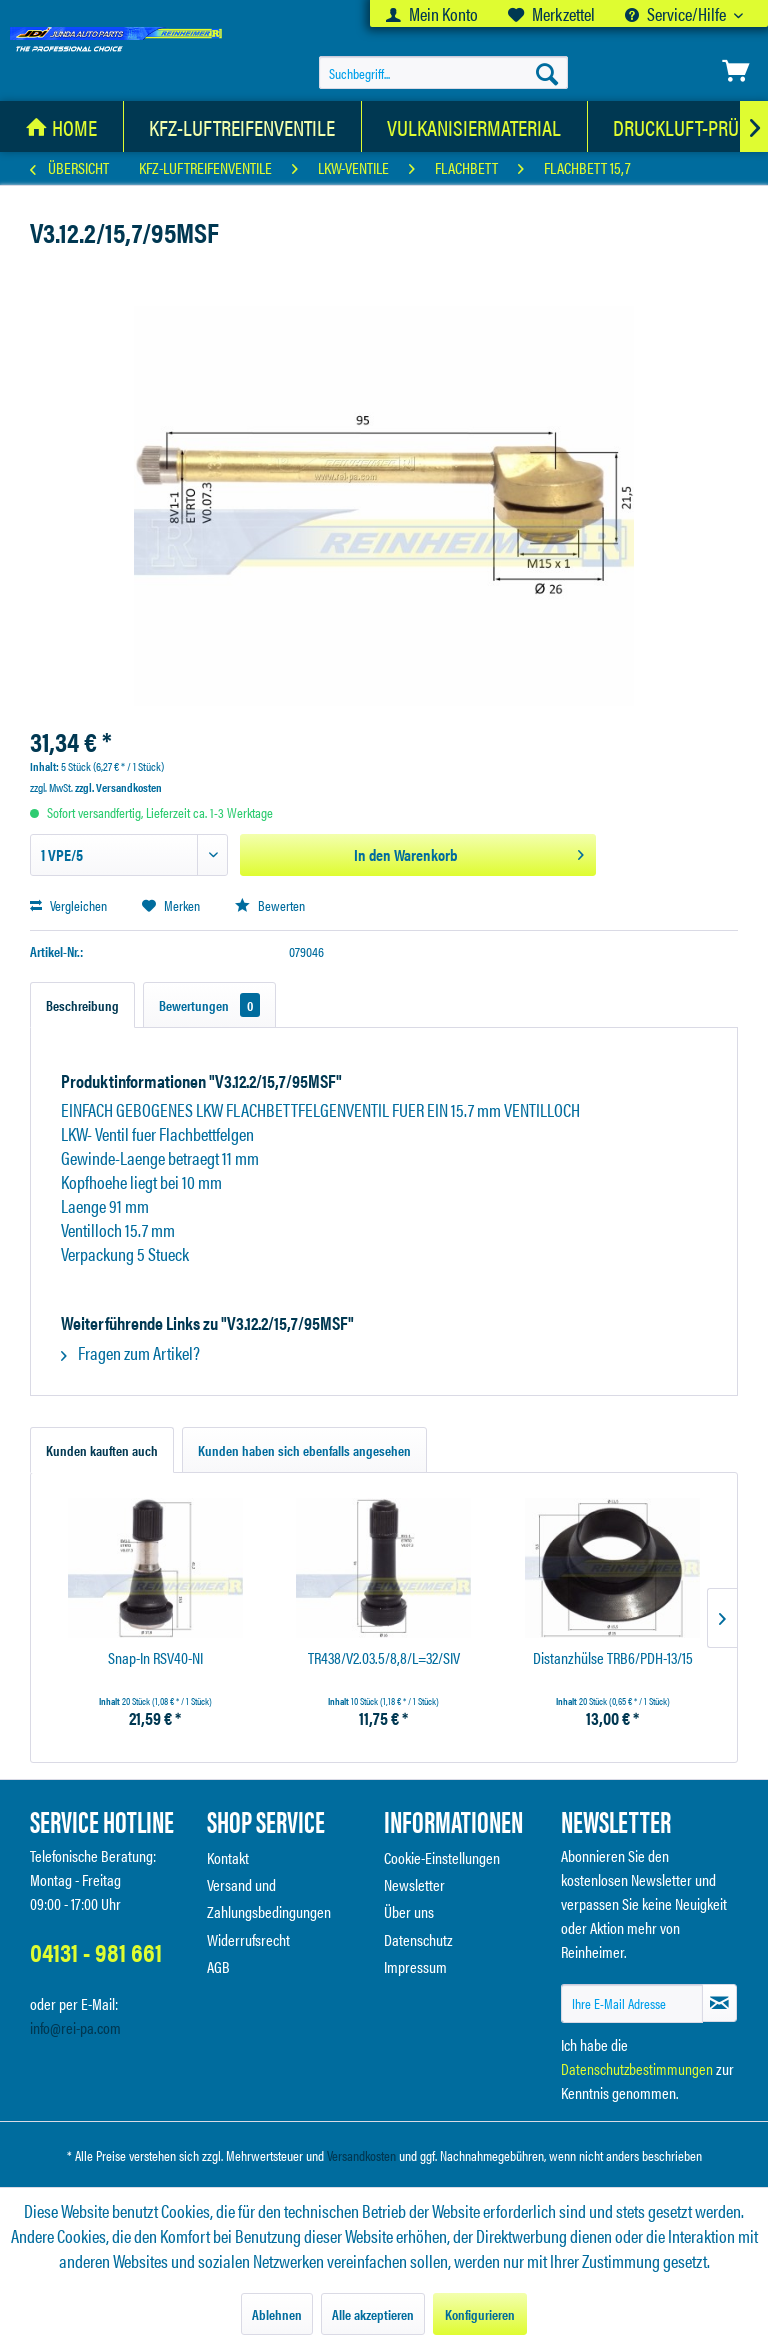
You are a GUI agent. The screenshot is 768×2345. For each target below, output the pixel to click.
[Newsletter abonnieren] (719, 2003)
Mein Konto (432, 13)
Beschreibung (82, 1005)
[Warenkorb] (736, 71)
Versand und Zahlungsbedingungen (269, 1898)
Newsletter (414, 1884)
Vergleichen (68, 905)
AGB (218, 1966)
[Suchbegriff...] (444, 73)
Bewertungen (209, 1005)
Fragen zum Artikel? (130, 1352)
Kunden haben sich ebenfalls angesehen (304, 1450)
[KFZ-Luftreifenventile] (242, 126)
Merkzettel (551, 13)
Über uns (409, 1911)
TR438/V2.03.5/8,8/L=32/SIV (384, 1658)
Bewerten (270, 905)
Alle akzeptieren (373, 2314)
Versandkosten (361, 2155)
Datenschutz (418, 1939)
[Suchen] (547, 73)
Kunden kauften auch (102, 1450)
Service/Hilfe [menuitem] (677, 13)
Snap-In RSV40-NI (155, 1658)
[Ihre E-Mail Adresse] (632, 2003)
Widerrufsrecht (248, 1939)
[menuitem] (432, 13)
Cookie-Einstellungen (442, 1857)
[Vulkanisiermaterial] (474, 126)
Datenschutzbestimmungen (637, 2068)
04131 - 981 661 (96, 1951)
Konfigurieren (480, 2314)
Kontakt (228, 1857)
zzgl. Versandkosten (118, 787)
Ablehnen (277, 2314)
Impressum (415, 1966)
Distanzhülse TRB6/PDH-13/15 (613, 1658)
